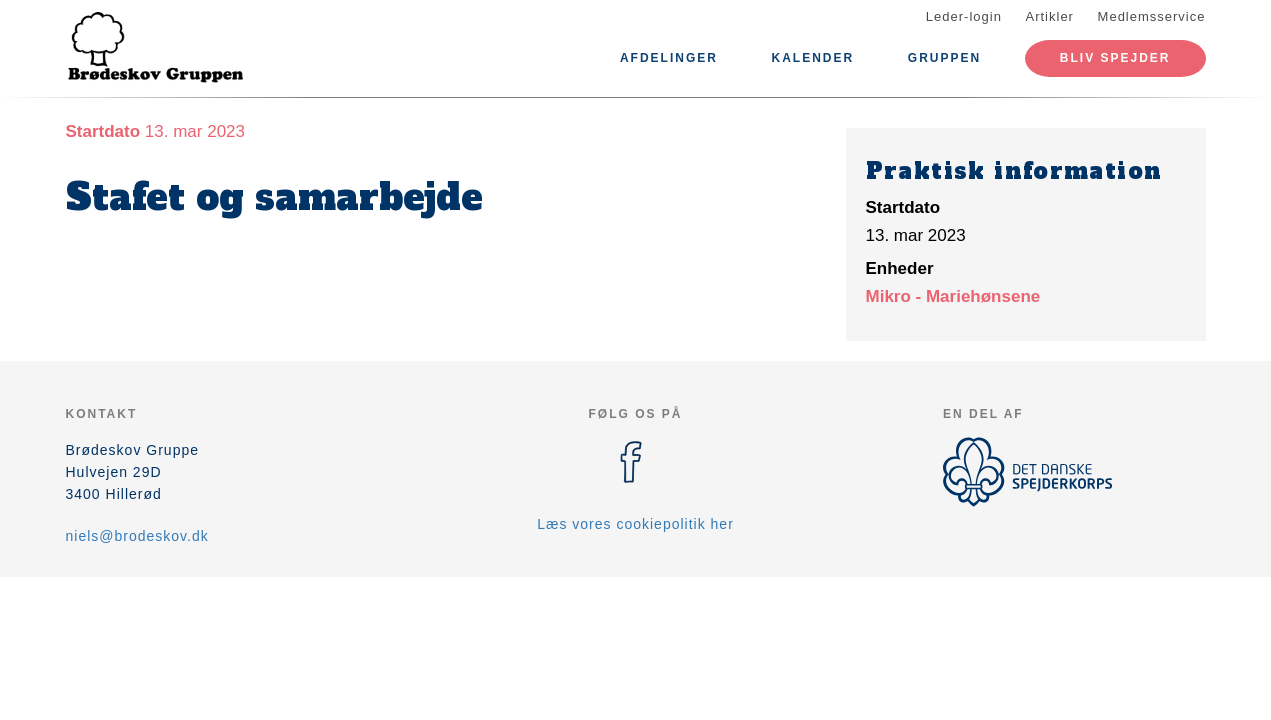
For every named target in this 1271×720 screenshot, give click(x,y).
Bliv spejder (1115, 58)
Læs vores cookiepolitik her (635, 524)
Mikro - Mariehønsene (953, 296)
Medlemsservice (1152, 16)
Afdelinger (669, 58)
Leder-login (964, 16)
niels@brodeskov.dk (137, 536)
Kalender (813, 58)
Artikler (1050, 16)
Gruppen (944, 58)
